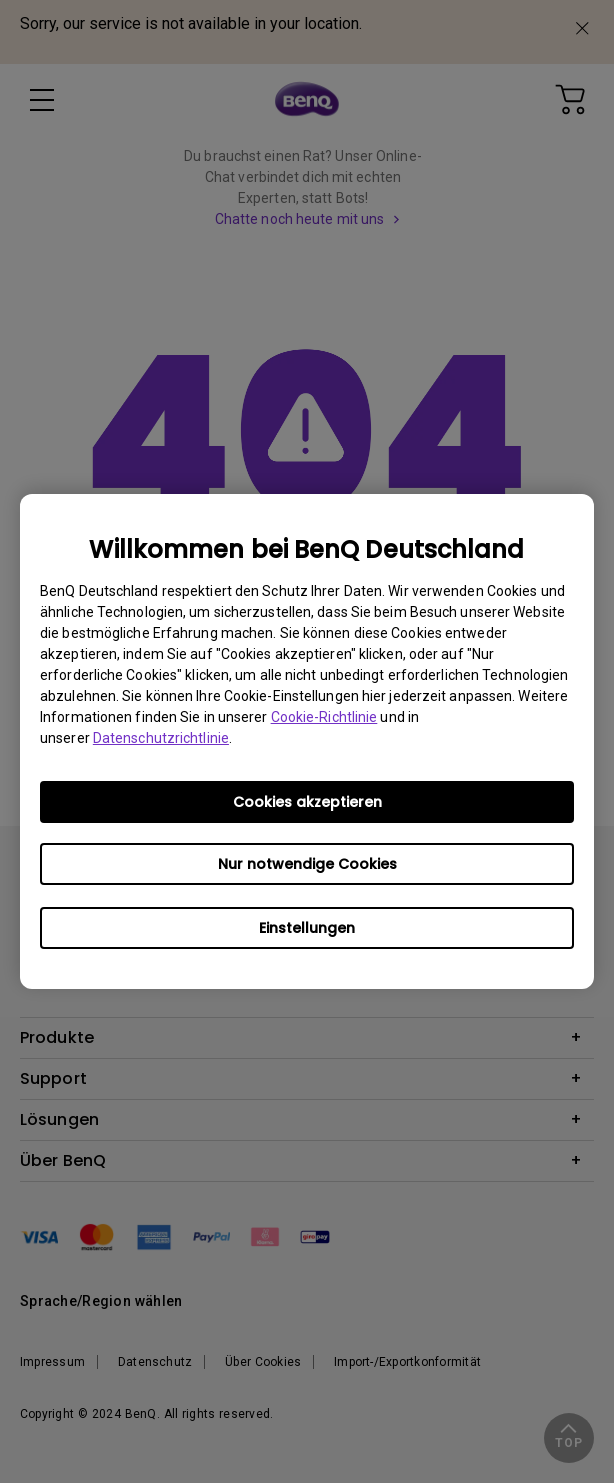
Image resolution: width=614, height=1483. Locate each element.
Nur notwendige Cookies (307, 864)
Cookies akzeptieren (307, 802)
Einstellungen (307, 928)
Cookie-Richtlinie (324, 717)
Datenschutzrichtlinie (161, 738)
